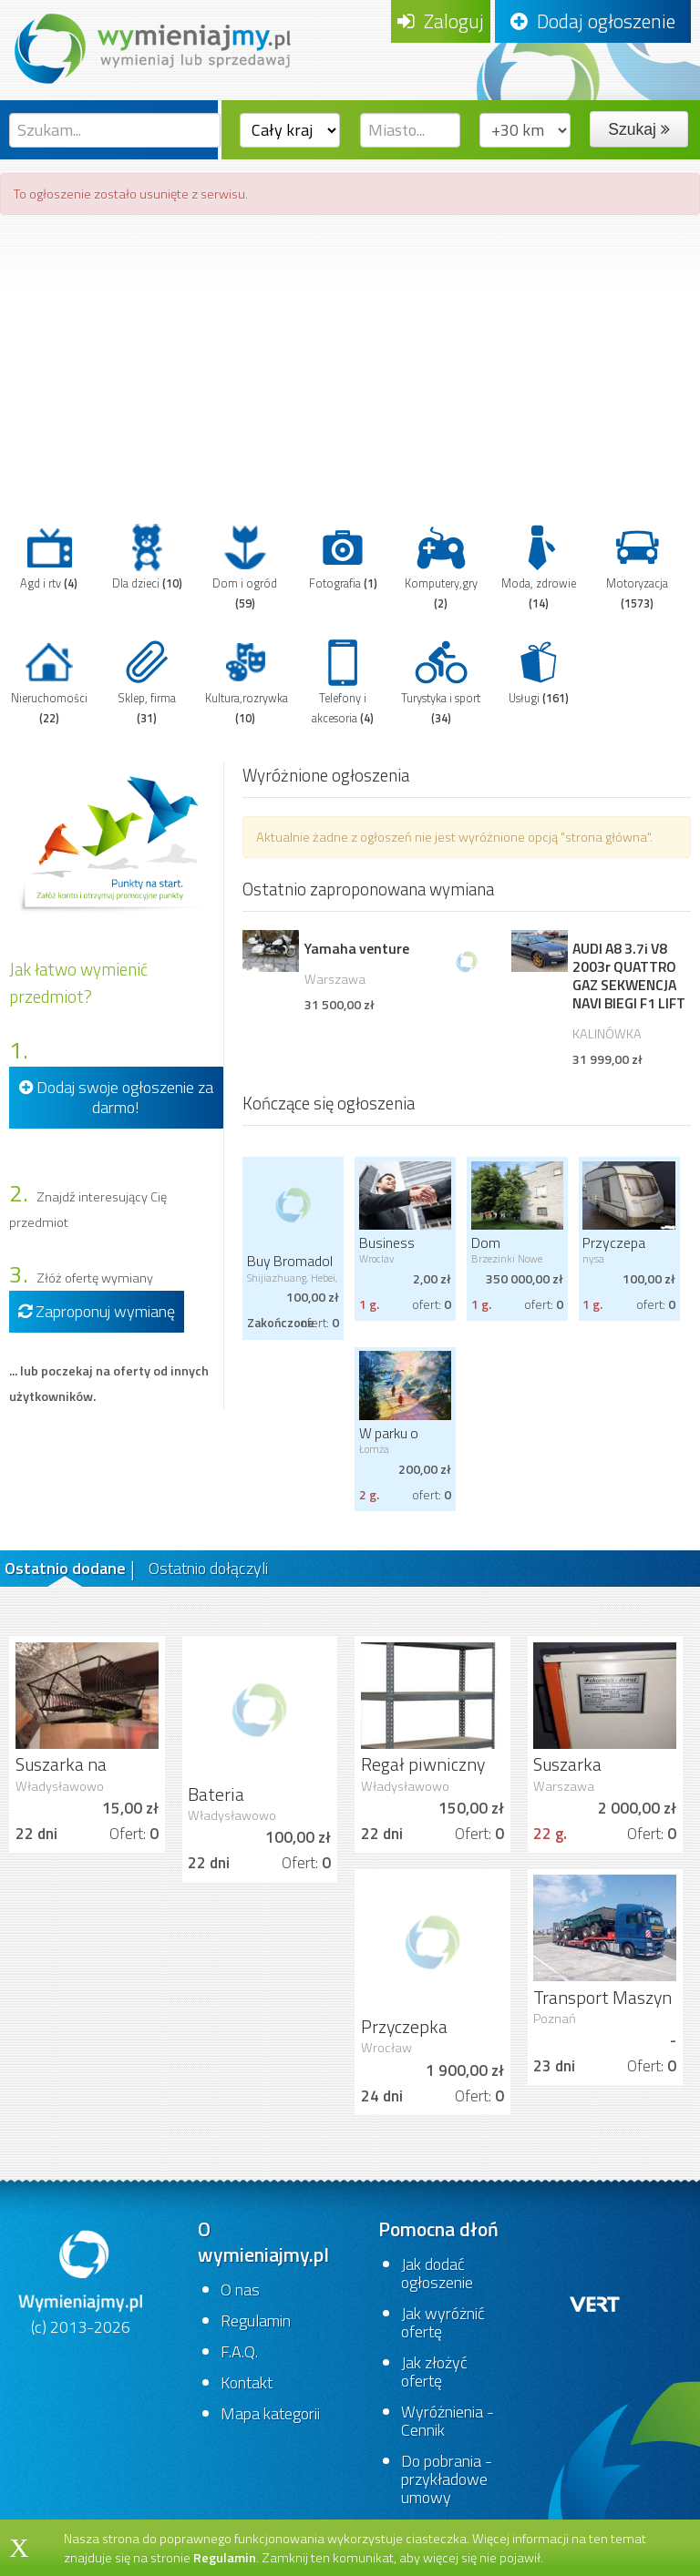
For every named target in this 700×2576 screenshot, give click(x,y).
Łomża (374, 1449)
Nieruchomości (49, 681)
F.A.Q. (239, 2351)
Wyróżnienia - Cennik (447, 2420)
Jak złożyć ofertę (434, 2371)
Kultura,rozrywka (246, 681)
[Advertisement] (350, 360)
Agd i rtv (48, 556)
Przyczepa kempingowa (620, 1251)
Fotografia (343, 556)
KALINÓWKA (607, 1034)
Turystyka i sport (440, 681)
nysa (593, 1258)
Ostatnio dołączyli (208, 1568)
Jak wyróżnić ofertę (443, 2322)
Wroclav (377, 1258)
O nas (240, 2289)
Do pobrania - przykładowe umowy (446, 2479)
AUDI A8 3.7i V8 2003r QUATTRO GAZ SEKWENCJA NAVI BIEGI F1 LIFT (628, 975)
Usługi (539, 671)
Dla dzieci (147, 556)
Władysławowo (59, 1786)
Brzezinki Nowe (506, 1258)
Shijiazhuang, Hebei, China (292, 1283)
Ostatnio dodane (65, 1568)
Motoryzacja (637, 566)
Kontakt (247, 2382)
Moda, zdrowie (538, 566)
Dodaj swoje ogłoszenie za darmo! (116, 1097)
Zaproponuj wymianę (96, 1311)
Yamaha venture (356, 948)
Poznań (554, 2019)
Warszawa (334, 979)
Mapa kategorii (270, 2413)
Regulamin (256, 2320)
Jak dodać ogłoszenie (437, 2273)
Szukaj (638, 129)
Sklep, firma (147, 681)
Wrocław (386, 2048)
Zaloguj (440, 21)
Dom (485, 1242)
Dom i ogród (244, 566)
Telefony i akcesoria (343, 681)
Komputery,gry (441, 566)
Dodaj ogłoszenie (592, 21)
